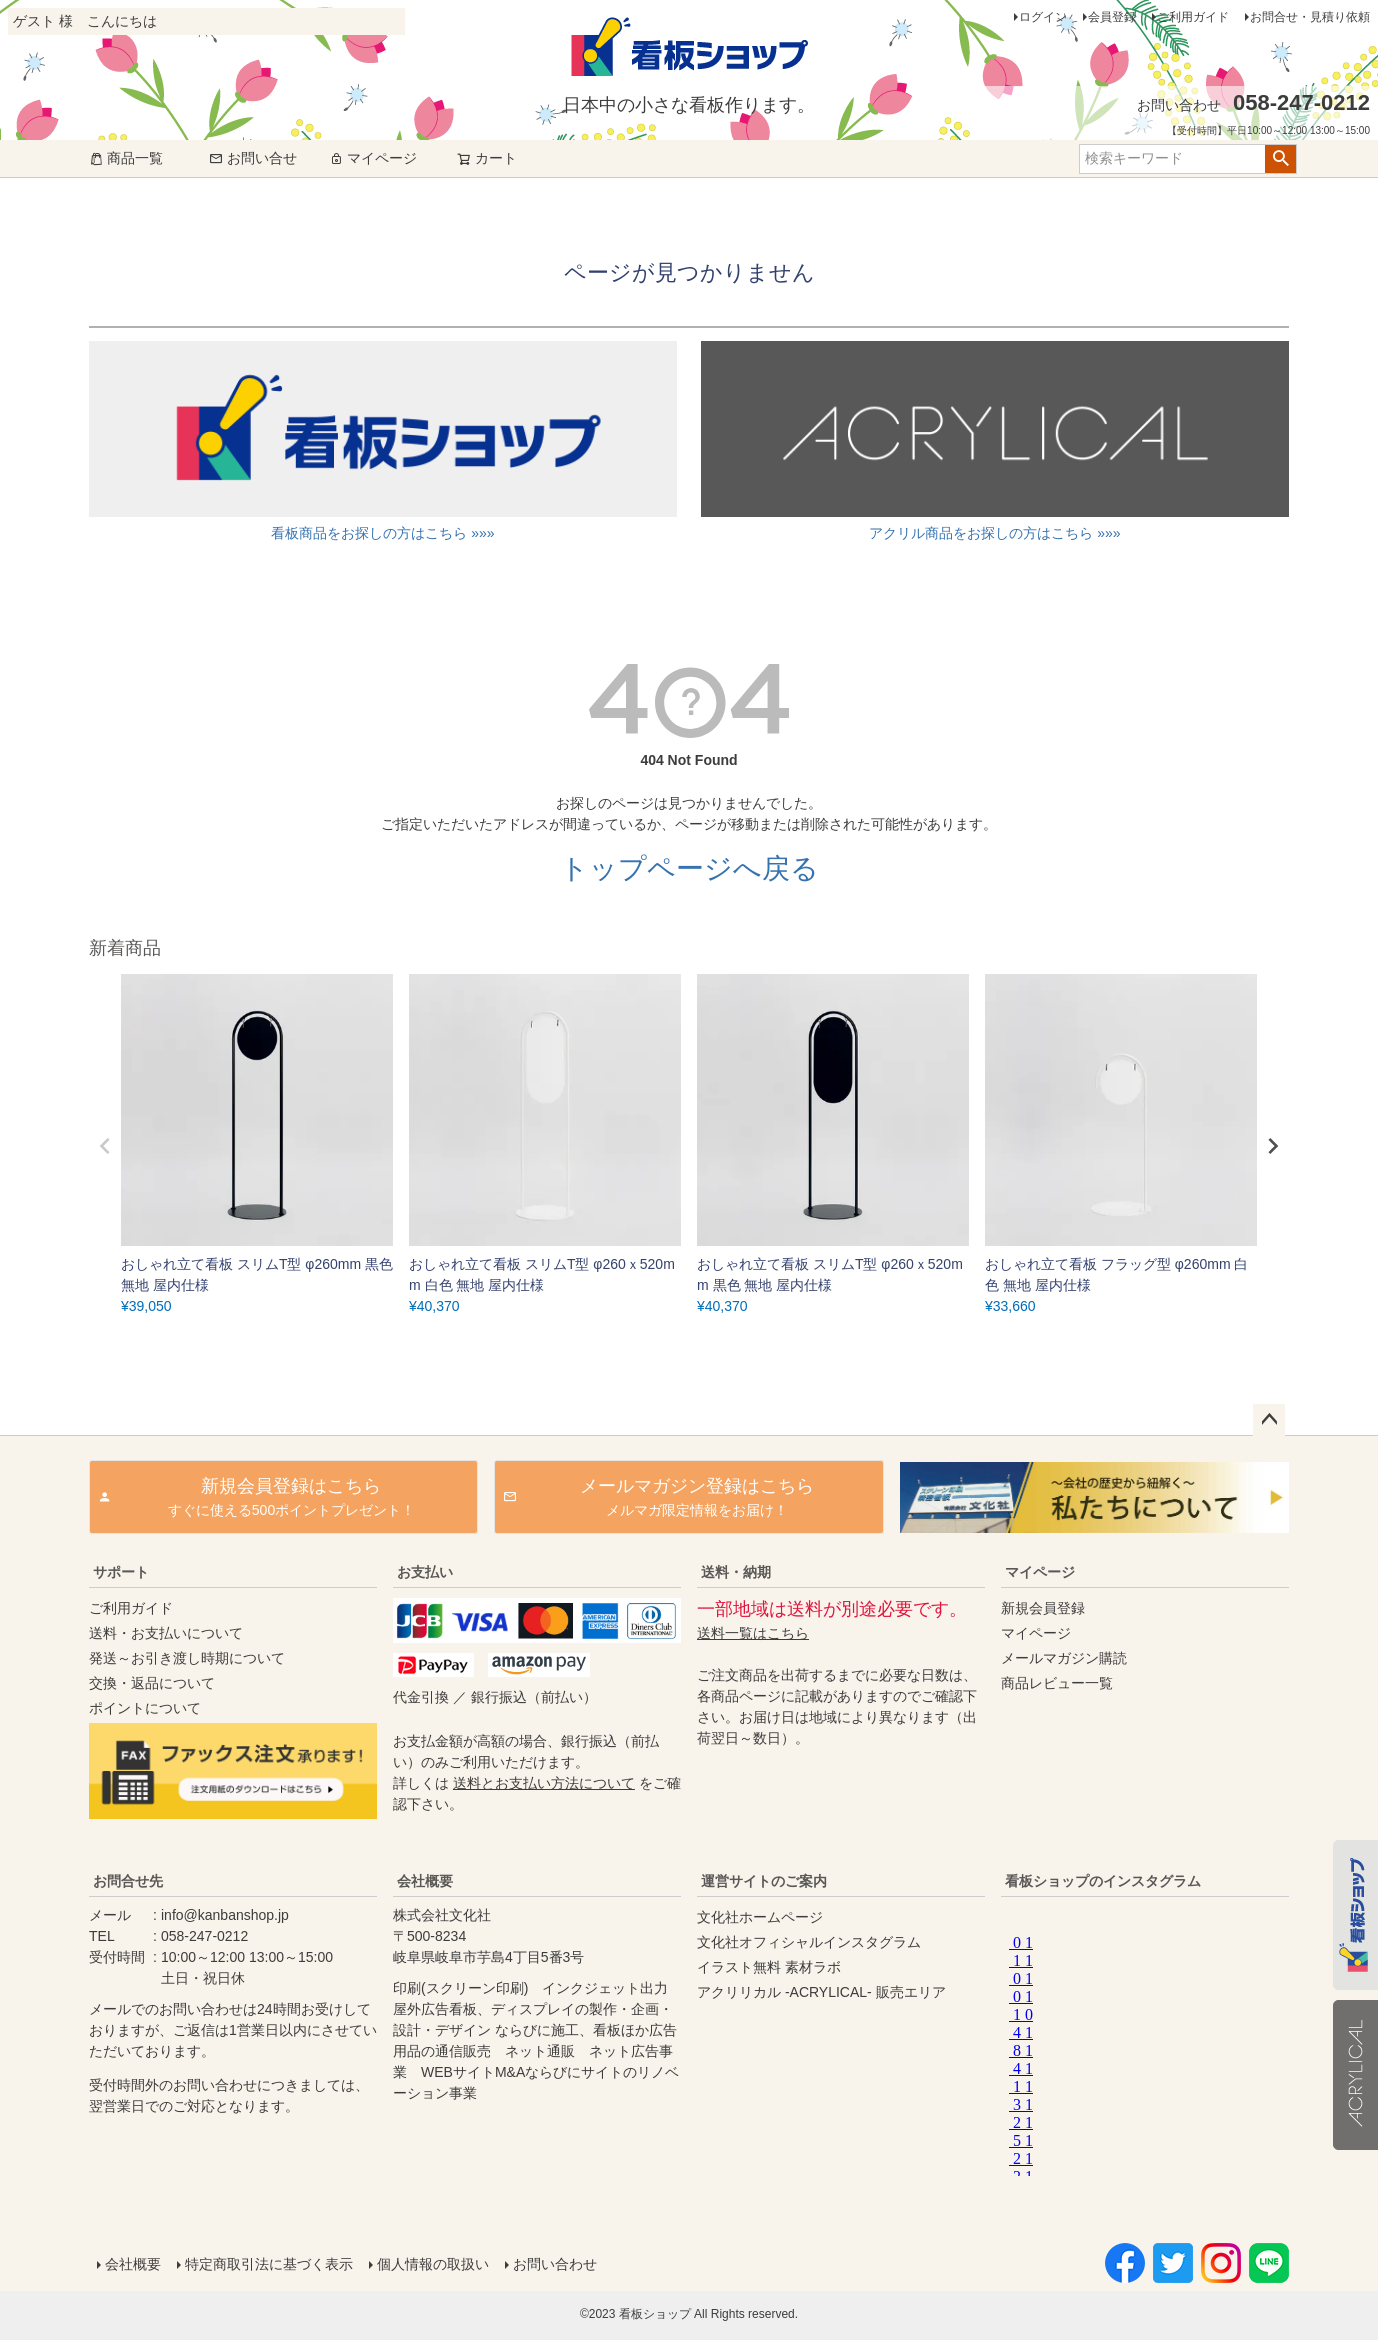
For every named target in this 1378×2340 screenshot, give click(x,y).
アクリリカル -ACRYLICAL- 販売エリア (821, 1992)
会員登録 (1112, 17)
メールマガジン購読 (1064, 1658)
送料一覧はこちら (753, 1633)
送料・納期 (736, 1572)
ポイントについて (145, 1708)
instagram (1141, 2051)
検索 (1280, 159)
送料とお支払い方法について (544, 1783)
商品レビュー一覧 (1057, 1683)
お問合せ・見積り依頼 (1310, 17)
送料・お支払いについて (166, 1633)
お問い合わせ (555, 2264)
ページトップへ (1269, 1420)
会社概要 (425, 1881)
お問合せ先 (128, 1881)
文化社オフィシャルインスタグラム (809, 1942)
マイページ (373, 158)
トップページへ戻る (689, 868)
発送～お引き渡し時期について (187, 1658)
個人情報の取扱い (433, 2264)
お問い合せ (253, 158)
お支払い (425, 1572)
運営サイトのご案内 (764, 1881)
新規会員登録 (1043, 1608)
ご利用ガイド (1193, 17)
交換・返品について (152, 1683)
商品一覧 (126, 158)
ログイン (1043, 17)
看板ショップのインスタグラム (1103, 1881)
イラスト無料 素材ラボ (769, 1967)
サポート (121, 1572)
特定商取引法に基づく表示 (269, 2264)
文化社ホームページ (760, 1917)
